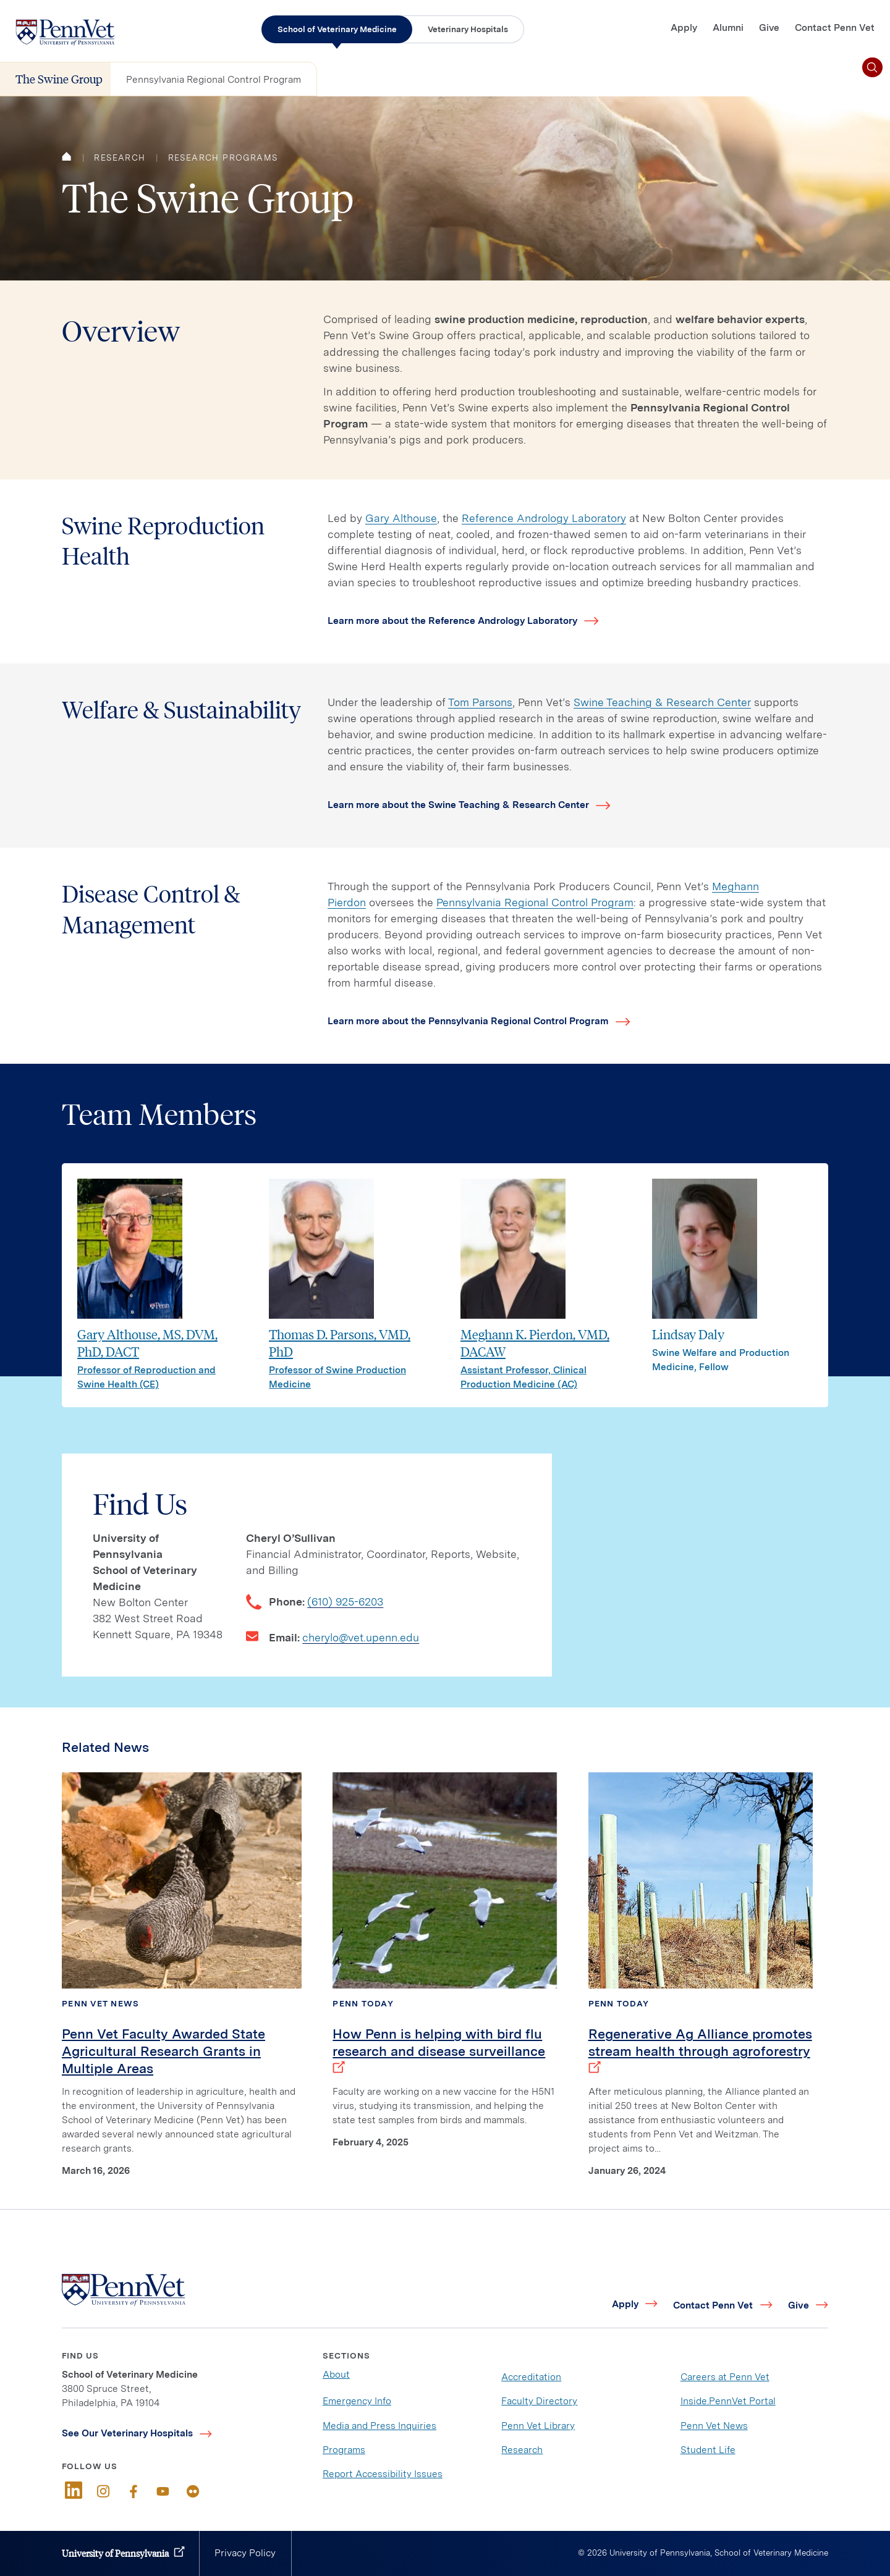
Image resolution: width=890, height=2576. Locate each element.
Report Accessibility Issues (383, 2474)
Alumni (728, 27)
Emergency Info (357, 2401)
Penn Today (363, 2003)
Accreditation (531, 2377)
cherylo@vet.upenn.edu (360, 1637)
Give (769, 27)
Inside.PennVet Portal (728, 2401)
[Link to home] (64, 32)
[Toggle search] (872, 67)
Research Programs (223, 157)
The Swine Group (59, 78)
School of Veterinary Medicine (337, 29)
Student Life (707, 2450)
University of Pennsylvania (115, 2553)
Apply (684, 27)
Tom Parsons (480, 702)
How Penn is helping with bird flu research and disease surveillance (439, 2051)
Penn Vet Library (538, 2425)
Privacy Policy (245, 2553)
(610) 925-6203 (345, 1601)
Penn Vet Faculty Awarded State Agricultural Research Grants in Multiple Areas (163, 2051)
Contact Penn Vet (835, 27)
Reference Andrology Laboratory (544, 517)
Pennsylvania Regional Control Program (213, 79)
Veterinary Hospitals (468, 29)
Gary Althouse (401, 517)
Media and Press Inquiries (379, 2425)
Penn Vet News (100, 2003)
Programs (344, 2450)
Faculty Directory (539, 2401)
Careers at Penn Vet (724, 2377)
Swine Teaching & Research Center (662, 702)
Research (119, 157)
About (336, 2374)
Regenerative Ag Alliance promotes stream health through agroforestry (700, 2051)
